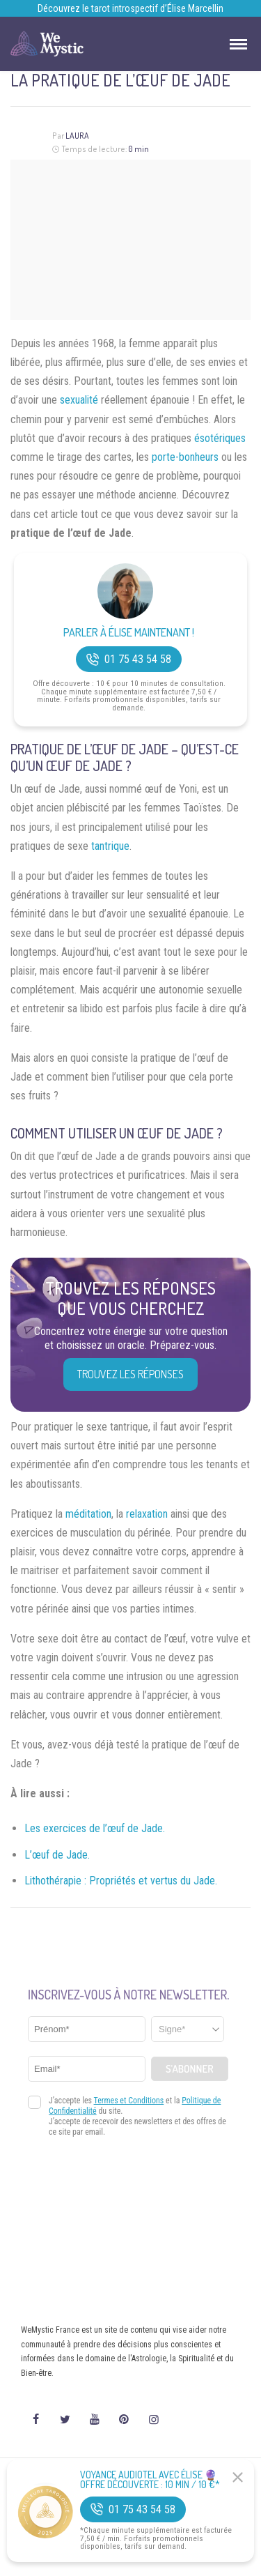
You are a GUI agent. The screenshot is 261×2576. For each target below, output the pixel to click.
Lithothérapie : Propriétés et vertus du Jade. (120, 1880)
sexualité (79, 399)
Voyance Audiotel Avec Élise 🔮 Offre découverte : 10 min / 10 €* (150, 2480)
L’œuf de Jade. (57, 1854)
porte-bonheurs (185, 457)
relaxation (147, 1514)
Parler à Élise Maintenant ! (128, 632)
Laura (77, 135)
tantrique (110, 846)
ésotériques (220, 438)
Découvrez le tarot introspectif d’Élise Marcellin (130, 8)
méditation (88, 1514)
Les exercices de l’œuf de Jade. (94, 1828)
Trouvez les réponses (130, 1374)
